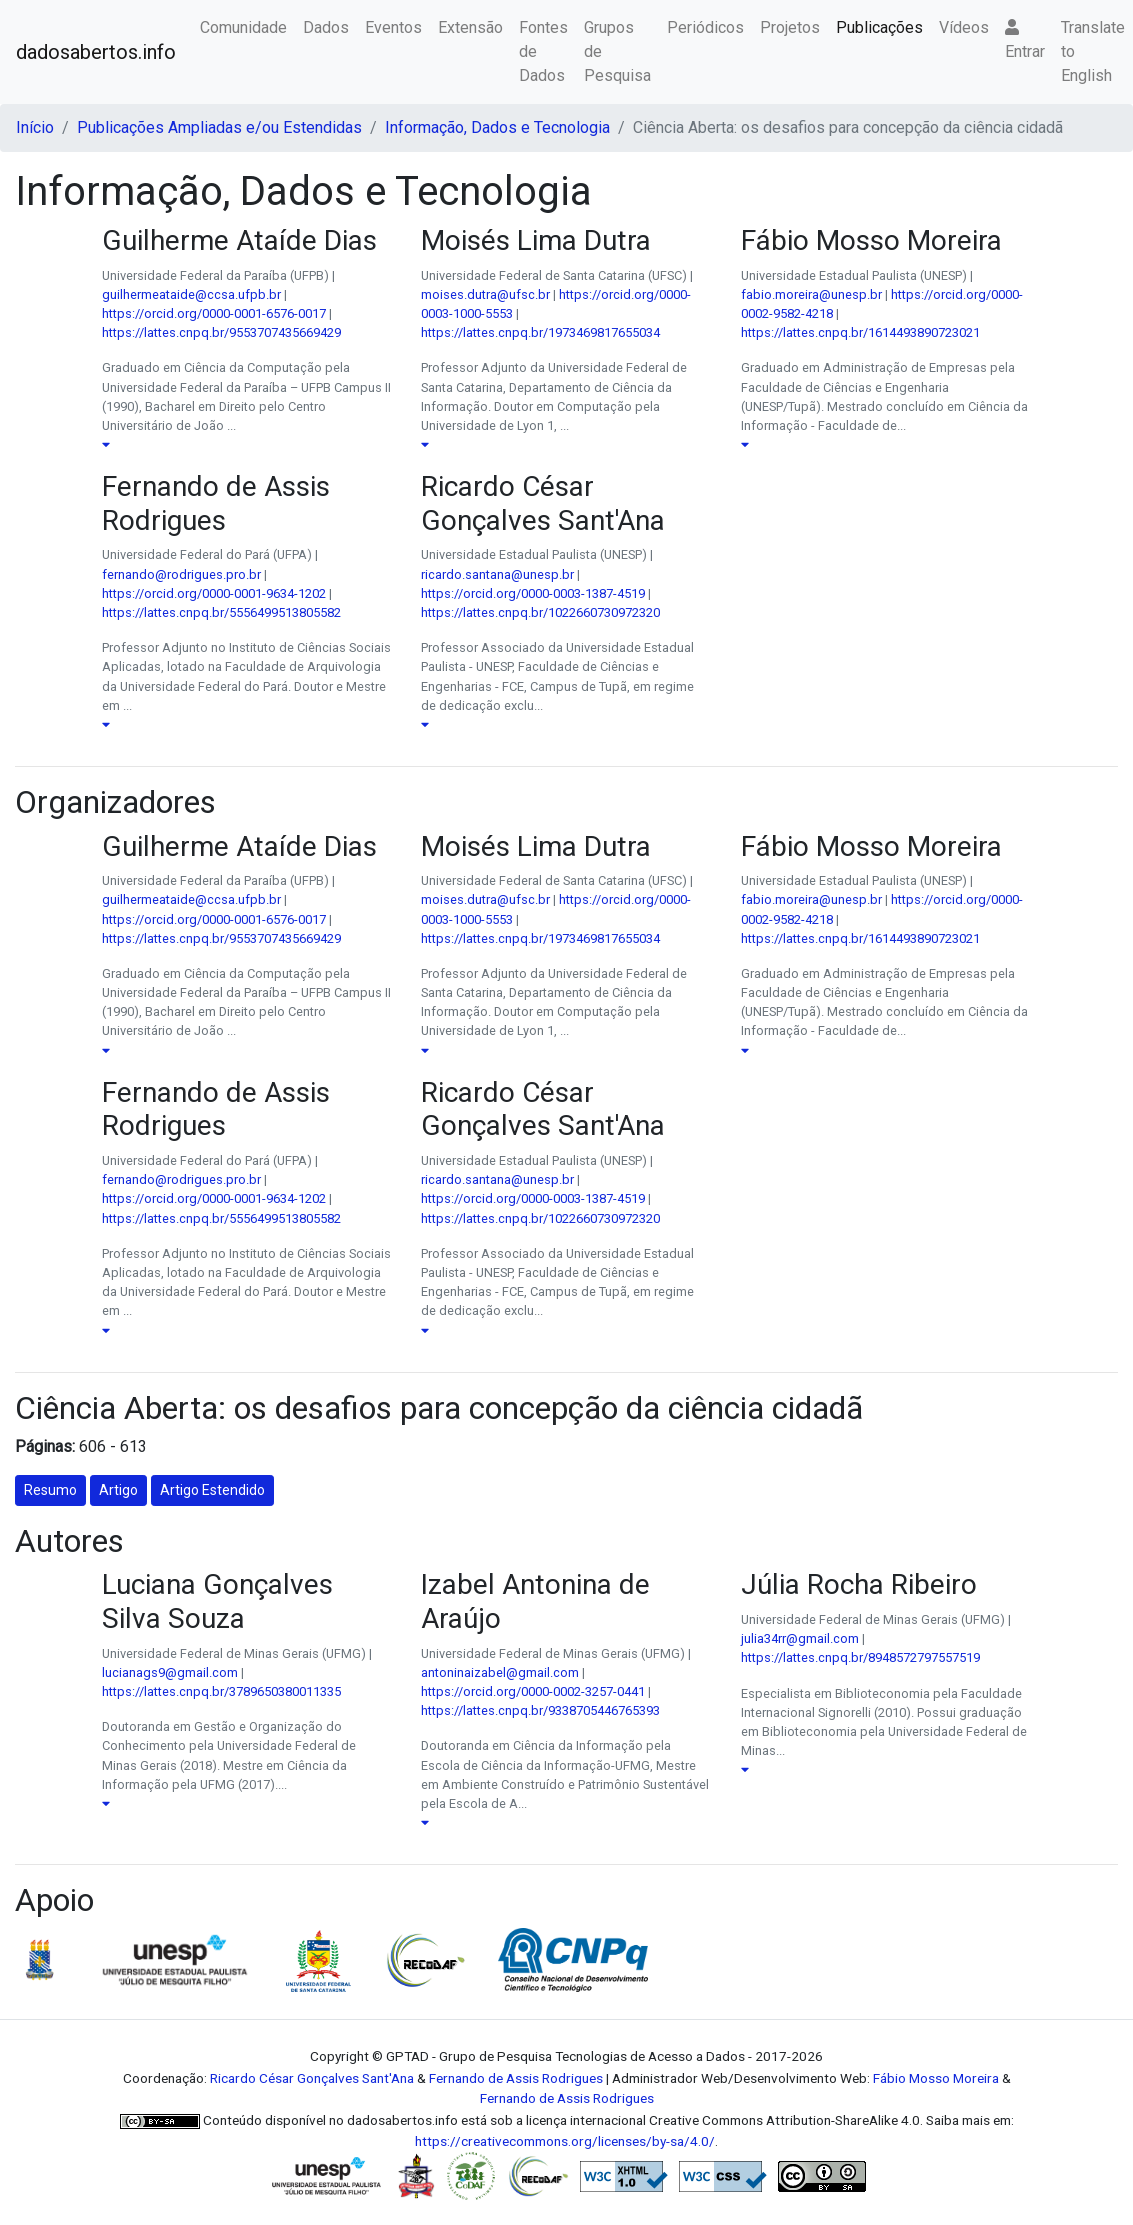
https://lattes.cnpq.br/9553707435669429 (221, 332)
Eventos (393, 27)
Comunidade (243, 27)
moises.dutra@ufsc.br (485, 294)
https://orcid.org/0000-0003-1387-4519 (533, 593)
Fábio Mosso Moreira (936, 2078)
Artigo (118, 1490)
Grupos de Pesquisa (617, 51)
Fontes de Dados (543, 51)
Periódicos (705, 27)
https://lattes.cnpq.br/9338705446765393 (540, 1710)
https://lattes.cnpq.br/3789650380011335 (221, 1691)
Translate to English (1093, 51)
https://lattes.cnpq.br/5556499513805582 (221, 612)
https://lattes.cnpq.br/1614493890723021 (860, 332)
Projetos (790, 27)
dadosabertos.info (96, 52)
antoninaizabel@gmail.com (500, 1672)
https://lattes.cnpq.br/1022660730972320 (540, 612)
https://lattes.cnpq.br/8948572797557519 (860, 1657)
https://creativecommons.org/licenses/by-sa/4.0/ (565, 2141)
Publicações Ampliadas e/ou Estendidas (219, 127)
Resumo (50, 1490)
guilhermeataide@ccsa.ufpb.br (191, 294)
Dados (326, 27)
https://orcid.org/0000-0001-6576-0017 (214, 313)
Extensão (470, 27)
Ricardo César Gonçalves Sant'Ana (312, 2078)
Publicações (879, 27)
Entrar (1025, 40)
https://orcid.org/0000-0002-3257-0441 (533, 1691)
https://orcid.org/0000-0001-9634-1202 (214, 593)
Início (35, 127)
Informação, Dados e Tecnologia (497, 127)
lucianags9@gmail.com (170, 1672)
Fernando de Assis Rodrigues (516, 2078)
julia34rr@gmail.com (800, 1638)
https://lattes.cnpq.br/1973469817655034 (540, 332)
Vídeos (964, 27)
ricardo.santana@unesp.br (497, 574)
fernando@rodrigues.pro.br (181, 574)
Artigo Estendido (212, 1490)
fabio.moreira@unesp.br (811, 294)
